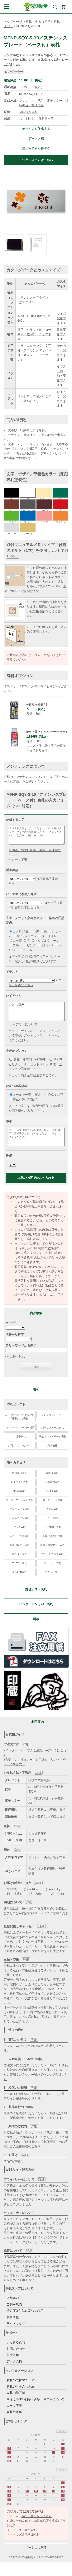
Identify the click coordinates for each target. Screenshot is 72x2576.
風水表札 (52, 1456)
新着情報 (13, 2327)
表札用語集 (14, 2422)
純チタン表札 (19, 1564)
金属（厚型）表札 (47, 21)
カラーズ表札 (52, 1528)
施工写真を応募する (36, 148)
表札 (29, 21)
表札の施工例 (16, 2403)
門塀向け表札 (19, 1483)
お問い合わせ (16, 2359)
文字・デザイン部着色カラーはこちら (35, 960)
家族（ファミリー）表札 (52, 1446)
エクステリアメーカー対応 (20, 1438)
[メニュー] (6, 7)
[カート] (63, 6)
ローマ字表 (14, 2416)
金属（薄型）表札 (52, 1546)
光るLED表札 (19, 1582)
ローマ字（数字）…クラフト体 (34, 334)
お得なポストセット (19, 1456)
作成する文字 (15, 819)
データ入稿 (36, 138)
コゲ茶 (16, 944)
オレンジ (45, 948)
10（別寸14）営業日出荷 (36, 118)
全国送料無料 (28, 112)
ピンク (30, 948)
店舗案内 (13, 2308)
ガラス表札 (19, 1537)
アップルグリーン (45, 944)
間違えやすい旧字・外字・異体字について (36, 2409)
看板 (36, 1629)
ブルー (16, 948)
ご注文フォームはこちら (36, 160)
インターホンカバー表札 (36, 1614)
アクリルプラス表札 (52, 1564)
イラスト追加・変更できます (61, 376)
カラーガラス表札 (20, 1546)
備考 (9, 1128)
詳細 (26, 1754)
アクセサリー (52, 1582)
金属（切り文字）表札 (52, 1555)
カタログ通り (20, 934)
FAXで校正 (54, 1101)
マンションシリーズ (52, 1425)
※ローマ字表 (18, 863)
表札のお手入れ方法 (20, 2397)
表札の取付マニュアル (22, 2390)
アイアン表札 (19, 1573)
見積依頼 (13, 2365)
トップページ (13, 21)
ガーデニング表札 (52, 1510)
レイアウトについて (23, 1031)
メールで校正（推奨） (26, 1101)
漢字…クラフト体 (29, 329)
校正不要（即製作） (25, 1106)
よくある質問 (16, 2352)
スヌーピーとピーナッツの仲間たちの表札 (20, 1427)
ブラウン (29, 939)
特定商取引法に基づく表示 (25, 2321)
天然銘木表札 (52, 1492)
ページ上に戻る (36, 2558)
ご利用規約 (14, 2314)
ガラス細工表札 (52, 1537)
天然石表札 (52, 1519)
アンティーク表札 (20, 1519)
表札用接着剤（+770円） (28, 1066)
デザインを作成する (36, 128)
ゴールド (27, 953)
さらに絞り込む (14, 1367)
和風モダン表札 (19, 1492)
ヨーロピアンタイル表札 (19, 1510)
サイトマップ (16, 2334)
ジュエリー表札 (52, 1573)
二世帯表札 (19, 1446)
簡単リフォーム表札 (52, 1438)
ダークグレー (49, 939)
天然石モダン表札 (20, 1528)
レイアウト (13, 999)
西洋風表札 (52, 1501)
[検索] (54, 6)
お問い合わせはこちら (36, 2526)
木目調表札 (19, 1501)
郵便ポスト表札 (36, 1599)
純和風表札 (52, 1483)
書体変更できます (61, 334)
